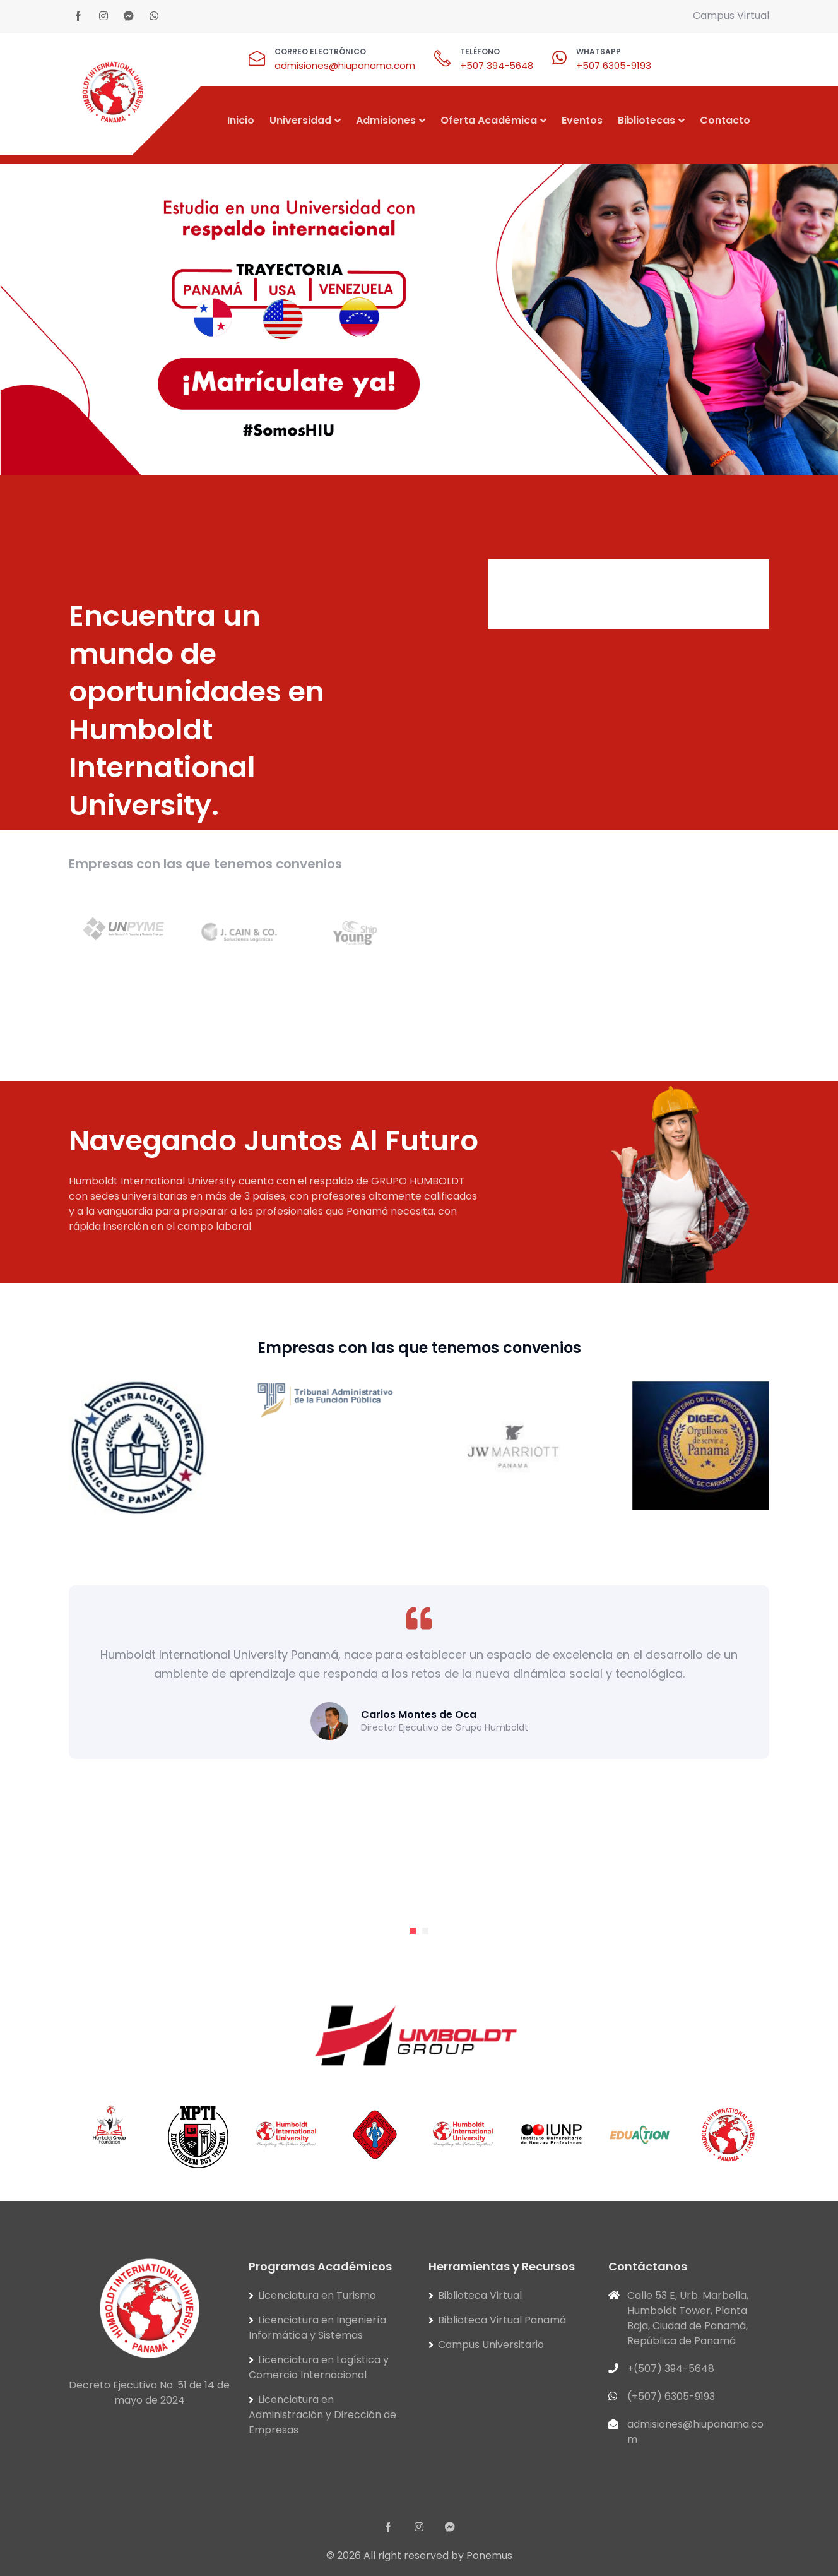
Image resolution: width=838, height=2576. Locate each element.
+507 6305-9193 (613, 65)
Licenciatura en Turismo (317, 2295)
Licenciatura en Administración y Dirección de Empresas (322, 2414)
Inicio (240, 120)
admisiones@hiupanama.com (344, 65)
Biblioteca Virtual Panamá (502, 2320)
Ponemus (489, 2555)
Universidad (300, 120)
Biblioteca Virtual (480, 2295)
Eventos (582, 120)
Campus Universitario (491, 2344)
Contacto (725, 120)
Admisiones (386, 120)
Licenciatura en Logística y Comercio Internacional (319, 2367)
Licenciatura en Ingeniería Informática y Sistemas (317, 2327)
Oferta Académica (488, 120)
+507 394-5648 (496, 65)
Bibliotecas (646, 120)
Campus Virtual (731, 15)
